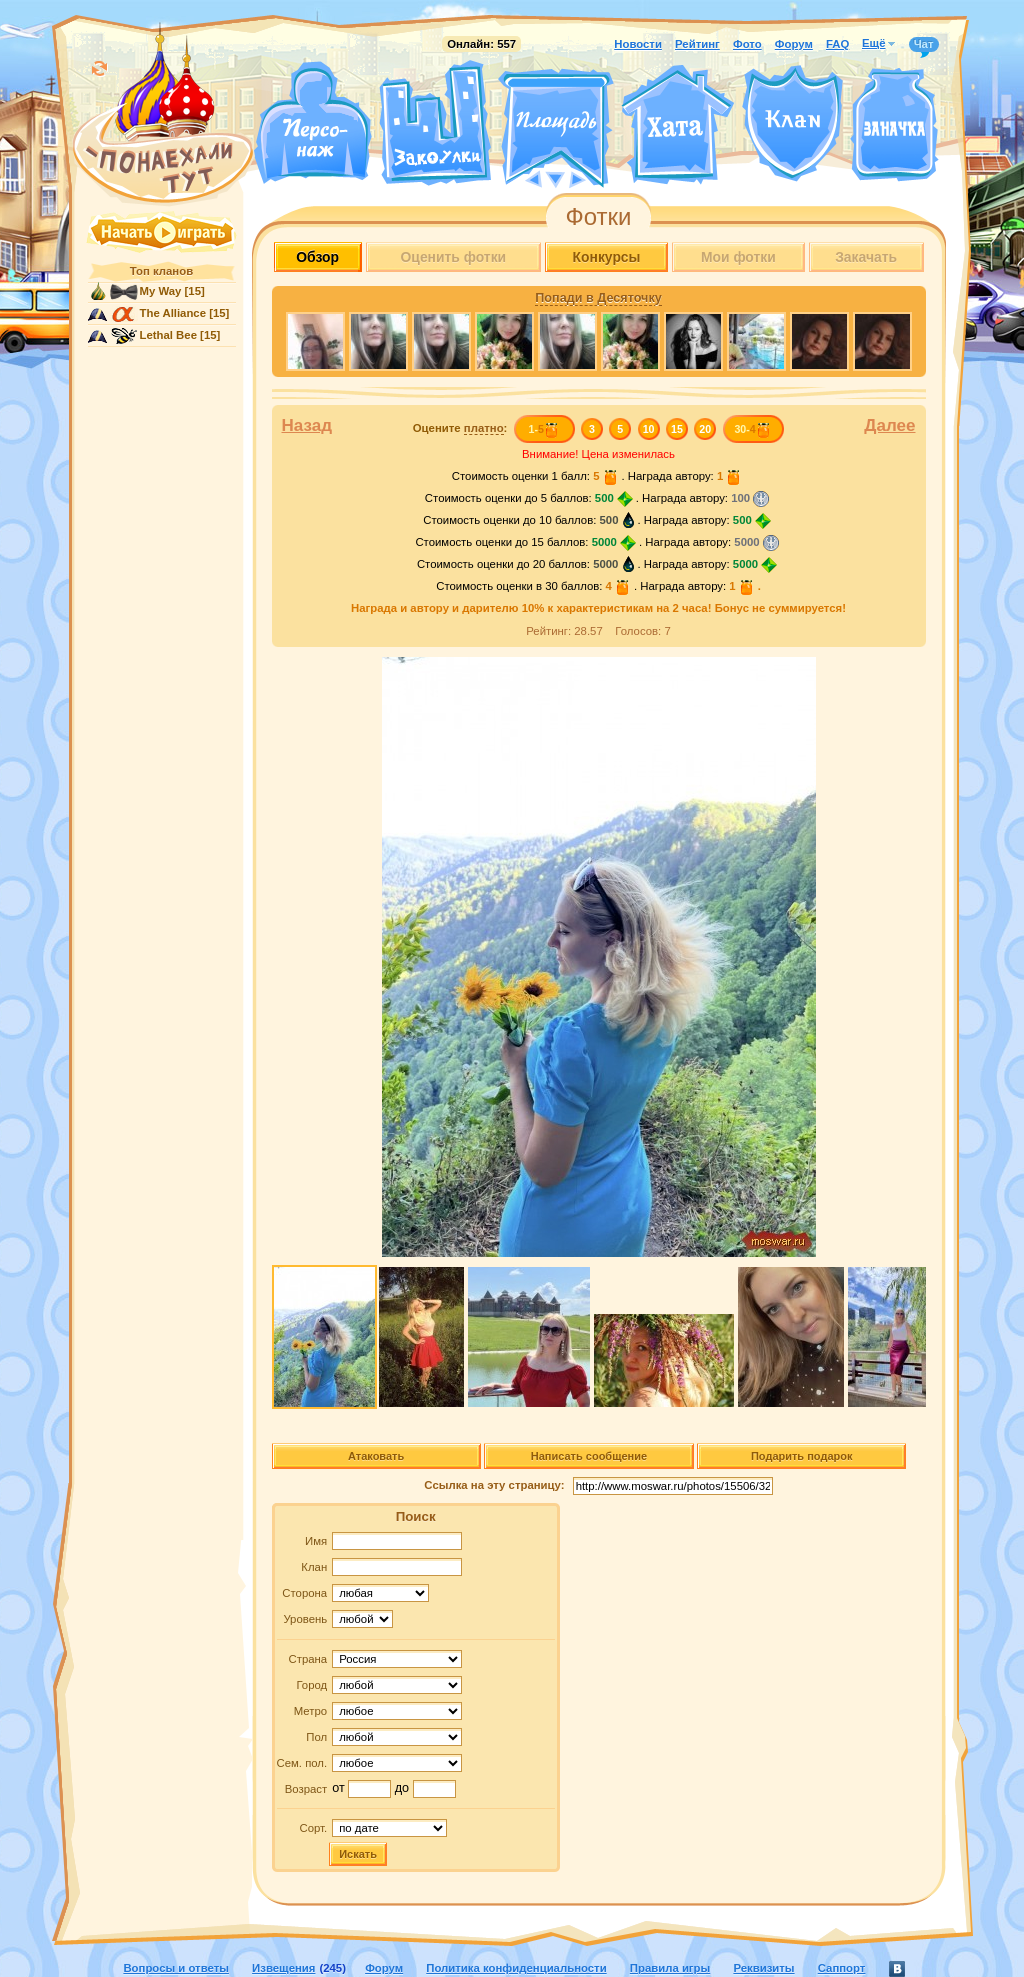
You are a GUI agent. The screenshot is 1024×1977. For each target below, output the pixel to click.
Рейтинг (697, 44)
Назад (307, 425)
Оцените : (460, 428)
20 (705, 429)
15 (677, 429)
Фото (747, 44)
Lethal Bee (168, 335)
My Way (161, 291)
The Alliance (173, 313)
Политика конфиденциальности (516, 1968)
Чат (924, 45)
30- (752, 429)
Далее (889, 425)
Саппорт (842, 1968)
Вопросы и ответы (176, 1968)
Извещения (283, 1968)
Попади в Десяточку (598, 298)
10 (649, 429)
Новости (638, 44)
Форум (794, 44)
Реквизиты (763, 1968)
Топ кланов (161, 271)
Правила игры (670, 1968)
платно (484, 428)
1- (543, 429)
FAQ (837, 44)
